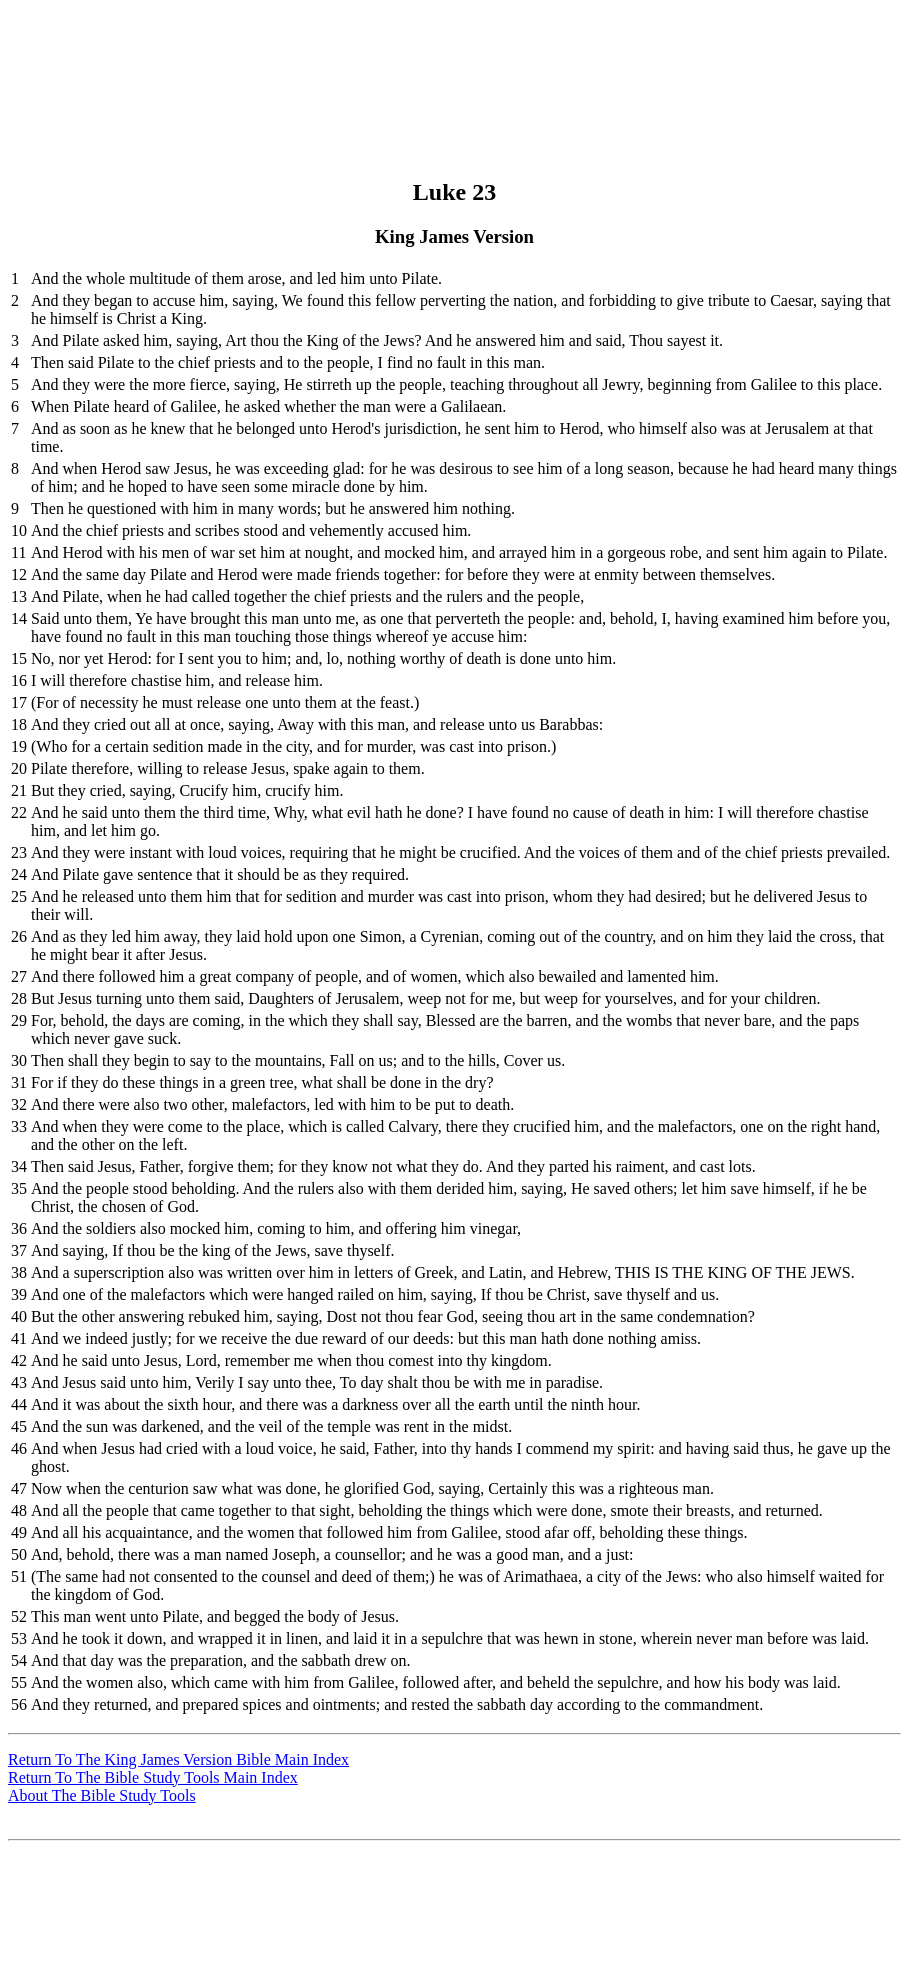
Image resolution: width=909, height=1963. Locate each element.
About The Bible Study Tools (102, 1795)
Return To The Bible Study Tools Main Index (153, 1777)
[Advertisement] (452, 53)
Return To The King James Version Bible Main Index (178, 1759)
